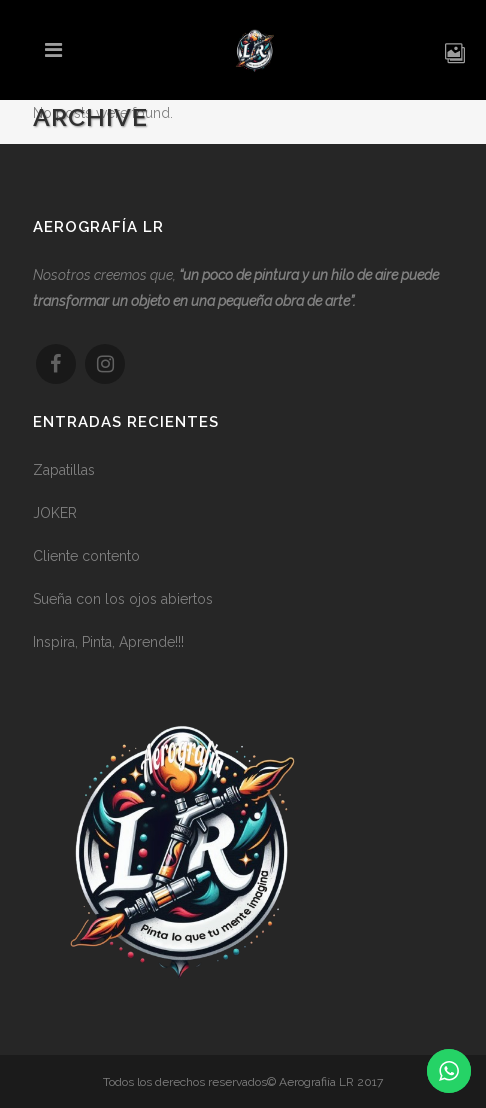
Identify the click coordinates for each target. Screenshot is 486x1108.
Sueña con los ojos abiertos (123, 607)
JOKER (55, 521)
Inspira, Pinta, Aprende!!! (108, 650)
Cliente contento (86, 564)
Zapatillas (64, 478)
